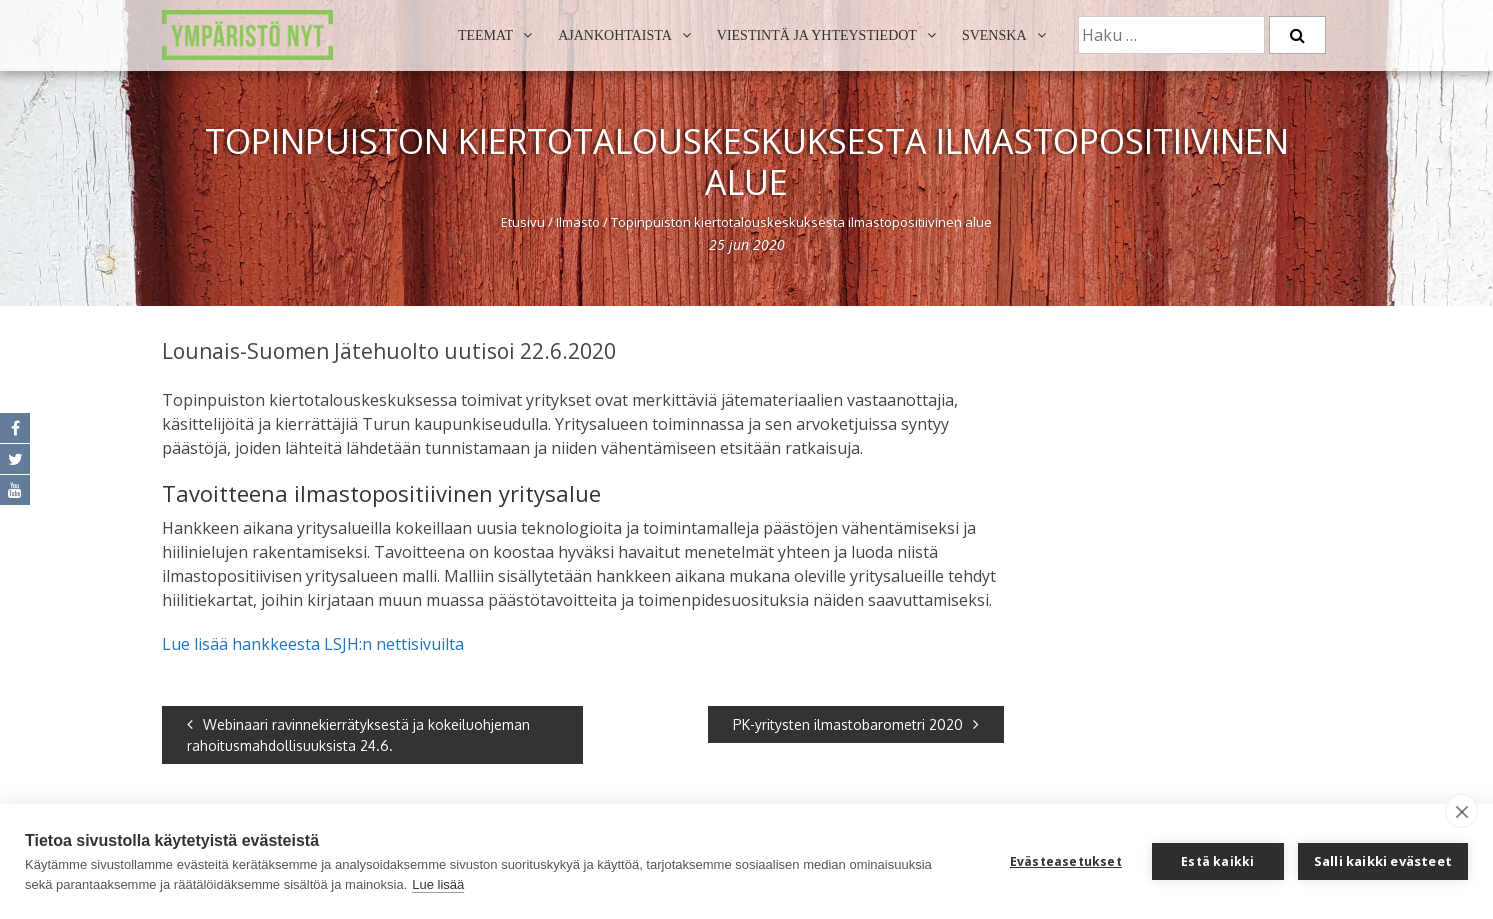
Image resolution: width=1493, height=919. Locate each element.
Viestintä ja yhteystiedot (817, 35)
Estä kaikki (1217, 861)
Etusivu (523, 222)
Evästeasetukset (1066, 861)
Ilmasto (578, 222)
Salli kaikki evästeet (1383, 861)
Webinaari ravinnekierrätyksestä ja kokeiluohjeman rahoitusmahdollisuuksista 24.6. (358, 735)
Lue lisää (438, 884)
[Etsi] (1297, 35)
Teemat (485, 35)
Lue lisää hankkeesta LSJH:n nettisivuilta (313, 644)
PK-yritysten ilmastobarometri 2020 (856, 724)
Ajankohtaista (615, 35)
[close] (1461, 811)
